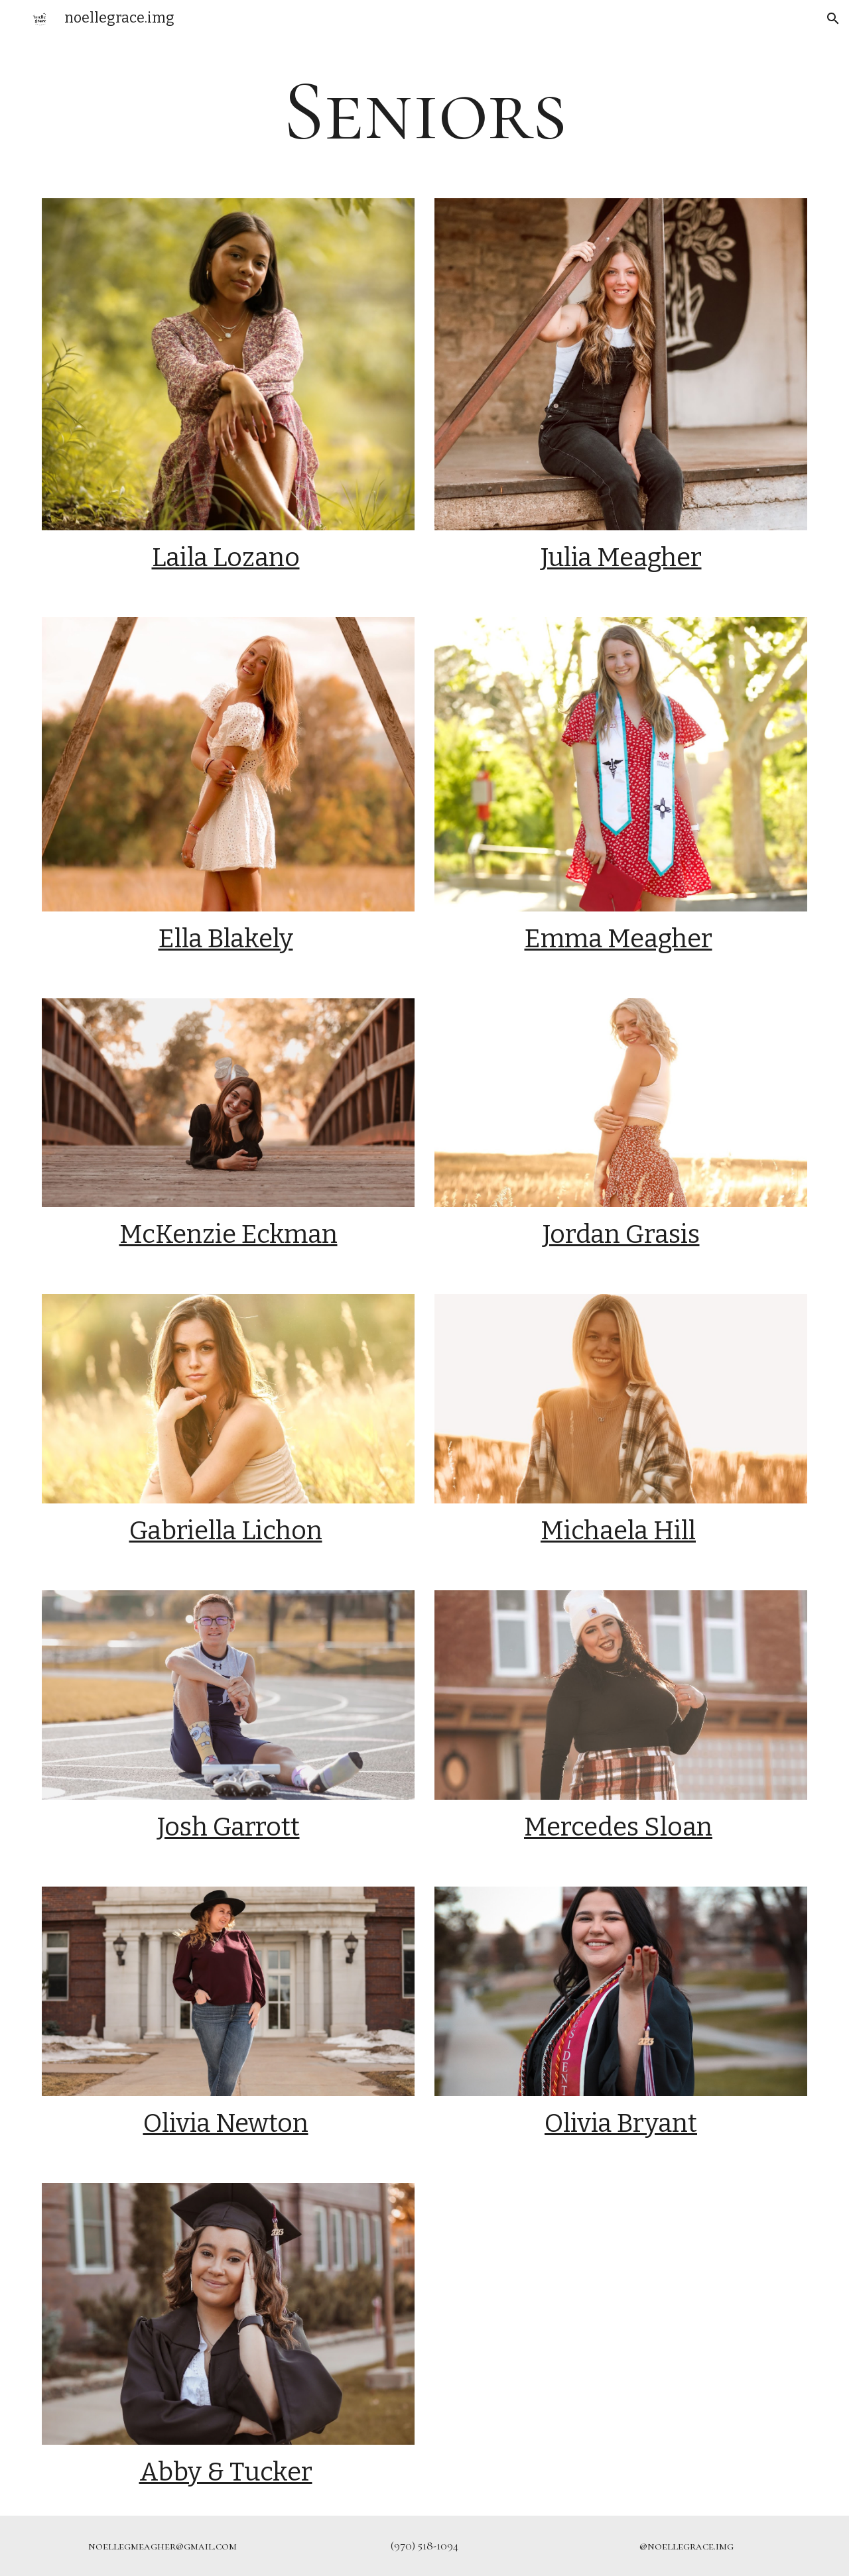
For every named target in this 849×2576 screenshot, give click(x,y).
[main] (424, 111)
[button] (833, 18)
